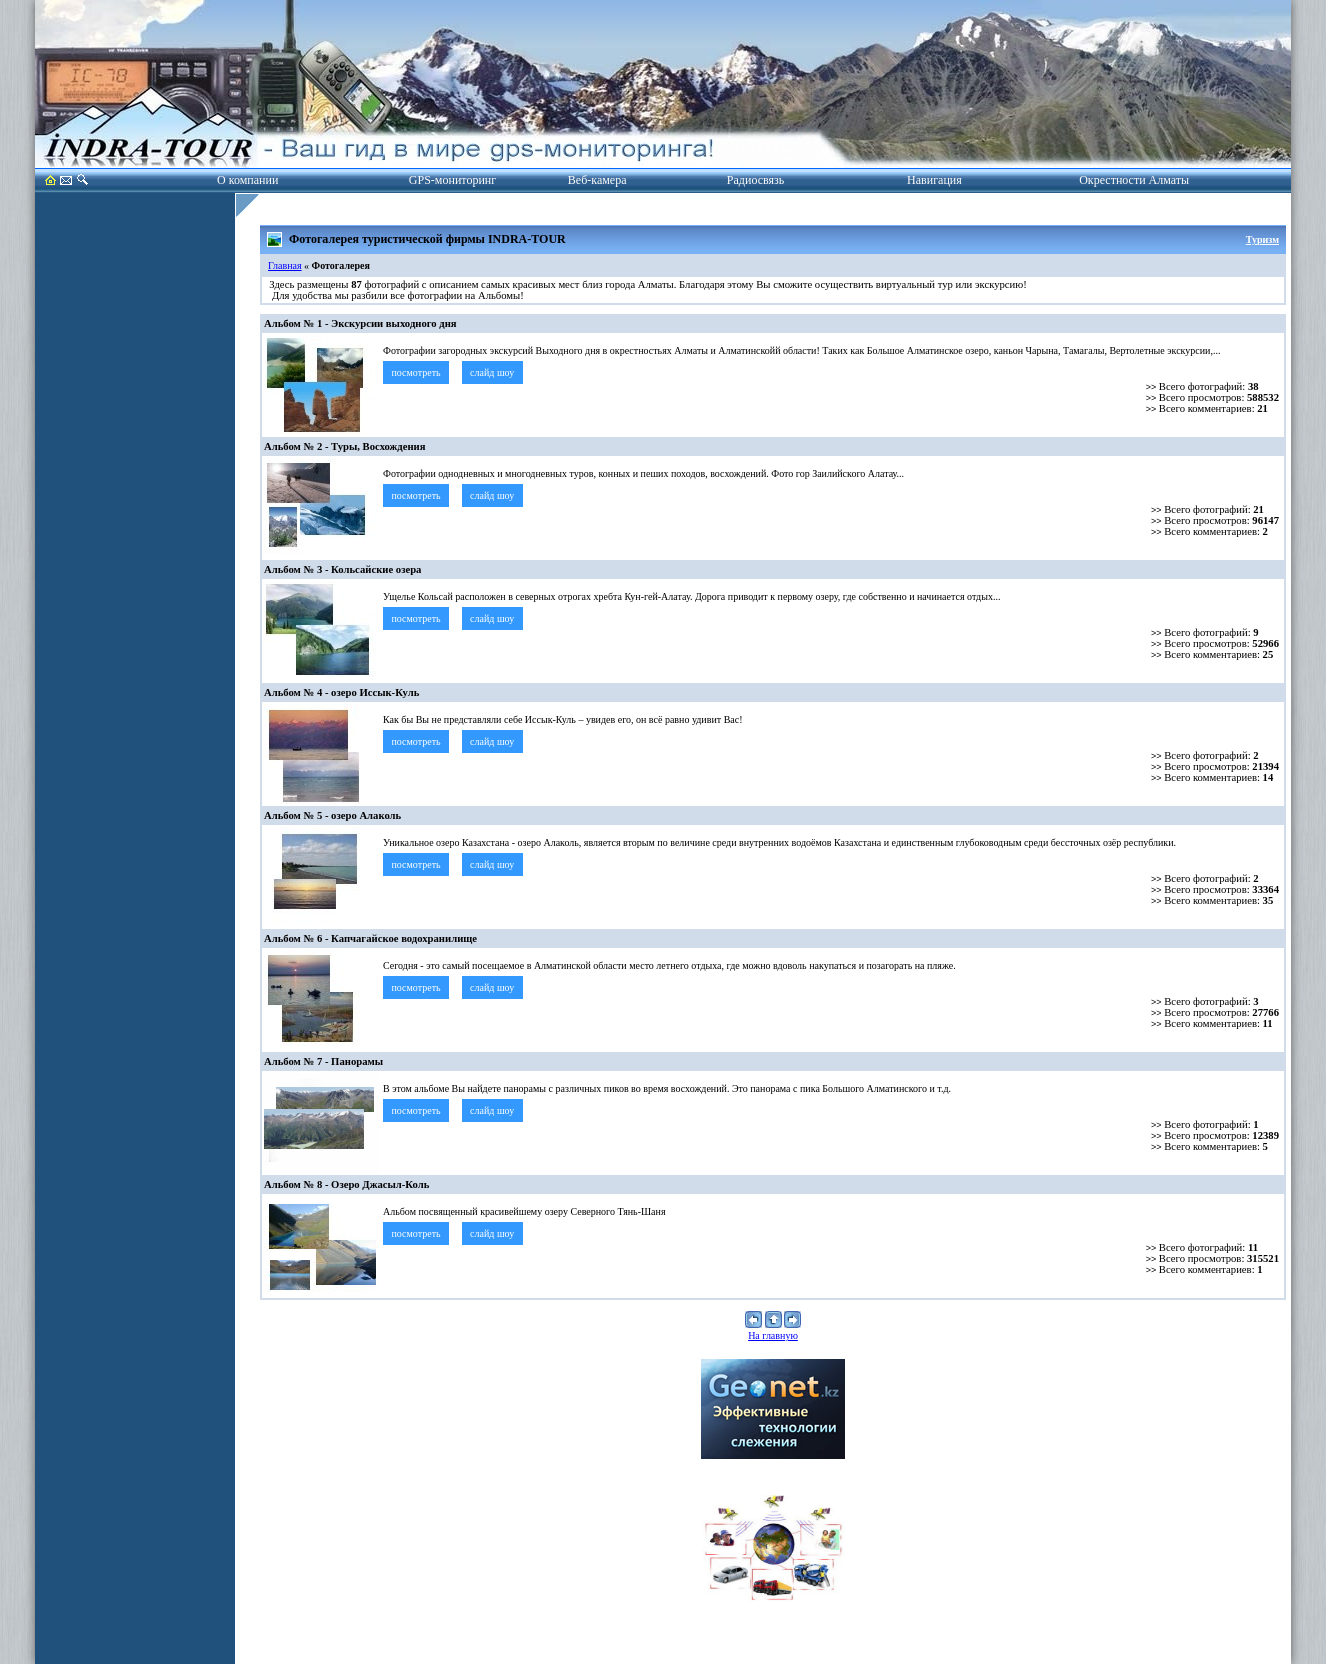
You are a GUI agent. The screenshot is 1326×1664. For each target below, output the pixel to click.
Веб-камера (597, 180)
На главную (773, 1335)
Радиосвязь (755, 180)
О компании (247, 180)
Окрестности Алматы (1134, 180)
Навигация (934, 180)
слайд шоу (492, 372)
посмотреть (416, 372)
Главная (285, 265)
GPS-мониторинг (452, 180)
